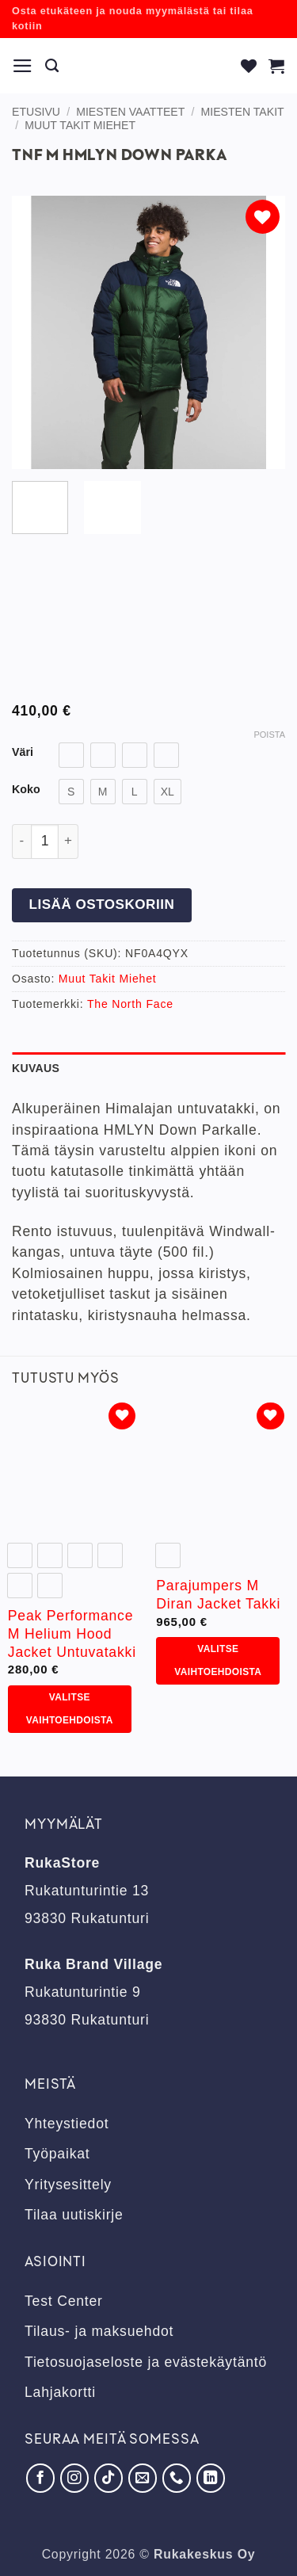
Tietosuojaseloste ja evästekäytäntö (146, 2362)
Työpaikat (57, 2154)
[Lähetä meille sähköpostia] (142, 2477)
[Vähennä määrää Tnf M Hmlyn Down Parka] (21, 841)
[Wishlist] (249, 65)
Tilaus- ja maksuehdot (99, 2331)
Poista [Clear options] (269, 734)
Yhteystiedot (67, 2123)
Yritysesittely (68, 2184)
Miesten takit (242, 111)
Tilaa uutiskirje (74, 2215)
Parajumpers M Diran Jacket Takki (218, 1595)
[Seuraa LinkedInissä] (210, 2477)
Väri (22, 752)
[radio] (71, 755)
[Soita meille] (176, 2477)
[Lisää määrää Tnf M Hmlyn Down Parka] (68, 841)
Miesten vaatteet (130, 111)
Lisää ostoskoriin (101, 904)
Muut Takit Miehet (80, 125)
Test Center (64, 2301)
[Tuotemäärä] (45, 841)
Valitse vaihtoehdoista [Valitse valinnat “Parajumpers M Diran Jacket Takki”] (217, 1660)
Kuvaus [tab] (35, 1068)
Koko (26, 790)
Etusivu (36, 111)
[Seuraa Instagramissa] (74, 2477)
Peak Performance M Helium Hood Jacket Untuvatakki (72, 1634)
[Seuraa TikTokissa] (108, 2477)
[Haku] (52, 66)
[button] (23, 65)
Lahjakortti (60, 2392)
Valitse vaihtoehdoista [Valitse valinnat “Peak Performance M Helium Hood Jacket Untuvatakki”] (69, 1709)
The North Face (130, 1004)
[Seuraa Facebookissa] (40, 2477)
